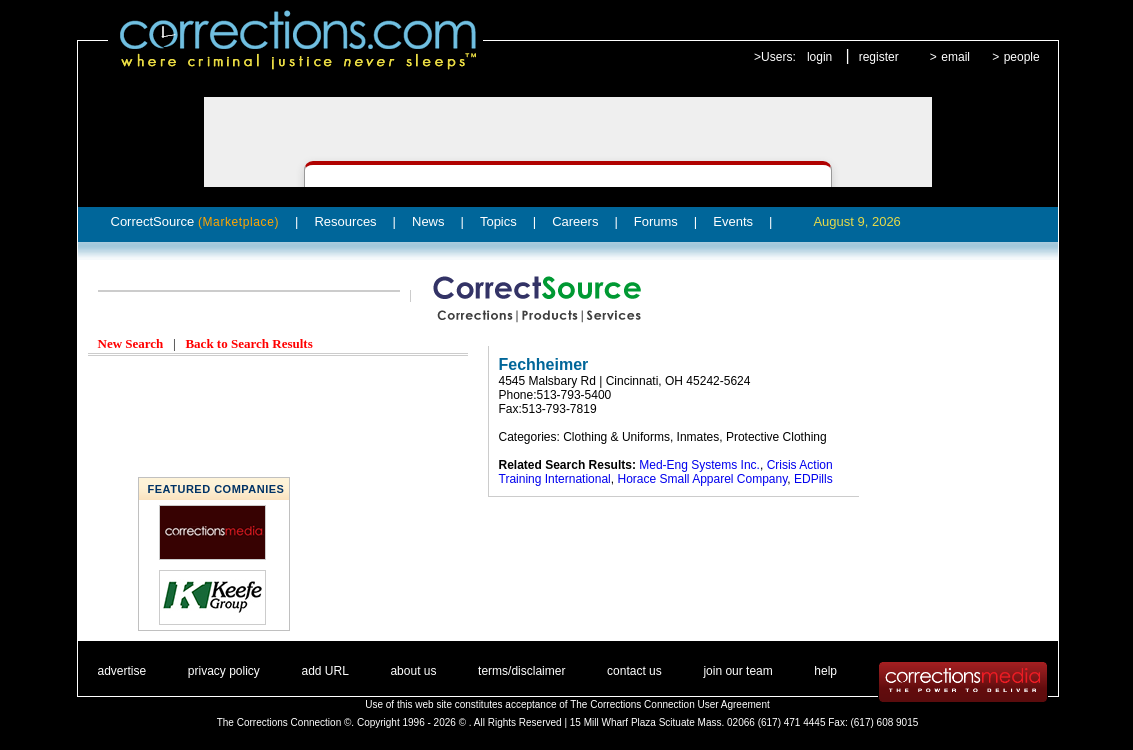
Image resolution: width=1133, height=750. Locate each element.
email (955, 57)
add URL (324, 671)
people (1022, 57)
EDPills (813, 479)
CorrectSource (195, 221)
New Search (131, 343)
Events (733, 221)
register (879, 57)
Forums (656, 221)
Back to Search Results (248, 343)
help (825, 671)
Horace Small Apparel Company (702, 479)
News (428, 221)
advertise (122, 671)
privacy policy (224, 671)
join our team (737, 671)
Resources (345, 221)
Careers (575, 221)
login (819, 57)
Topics (498, 221)
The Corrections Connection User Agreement (670, 704)
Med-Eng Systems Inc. (699, 465)
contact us (634, 671)
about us (413, 671)
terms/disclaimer (521, 671)
